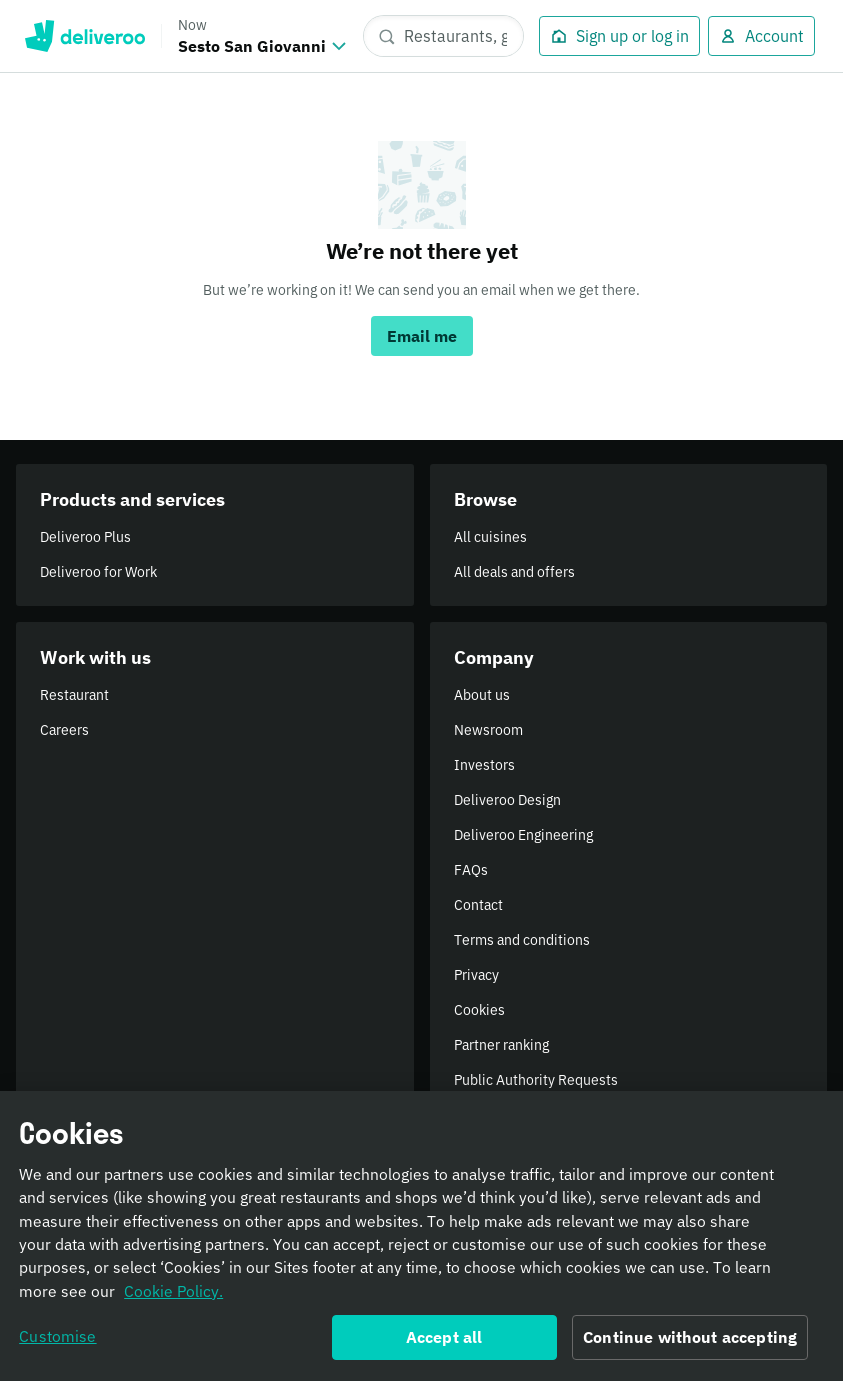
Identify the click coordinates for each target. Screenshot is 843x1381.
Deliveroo (84, 36)
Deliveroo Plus (85, 537)
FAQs (471, 870)
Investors (484, 765)
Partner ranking (501, 1045)
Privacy (476, 975)
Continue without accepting (690, 1344)
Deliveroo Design (507, 800)
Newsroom (488, 730)
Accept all (444, 1344)
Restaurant (74, 695)
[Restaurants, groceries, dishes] (443, 36)
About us (482, 695)
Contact (478, 905)
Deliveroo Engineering (523, 835)
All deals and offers (514, 572)
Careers (64, 730)
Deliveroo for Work (98, 572)
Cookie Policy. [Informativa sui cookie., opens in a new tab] (173, 1298)
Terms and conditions (522, 940)
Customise (57, 1343)
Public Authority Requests (536, 1080)
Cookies (479, 1010)
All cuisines (490, 537)
